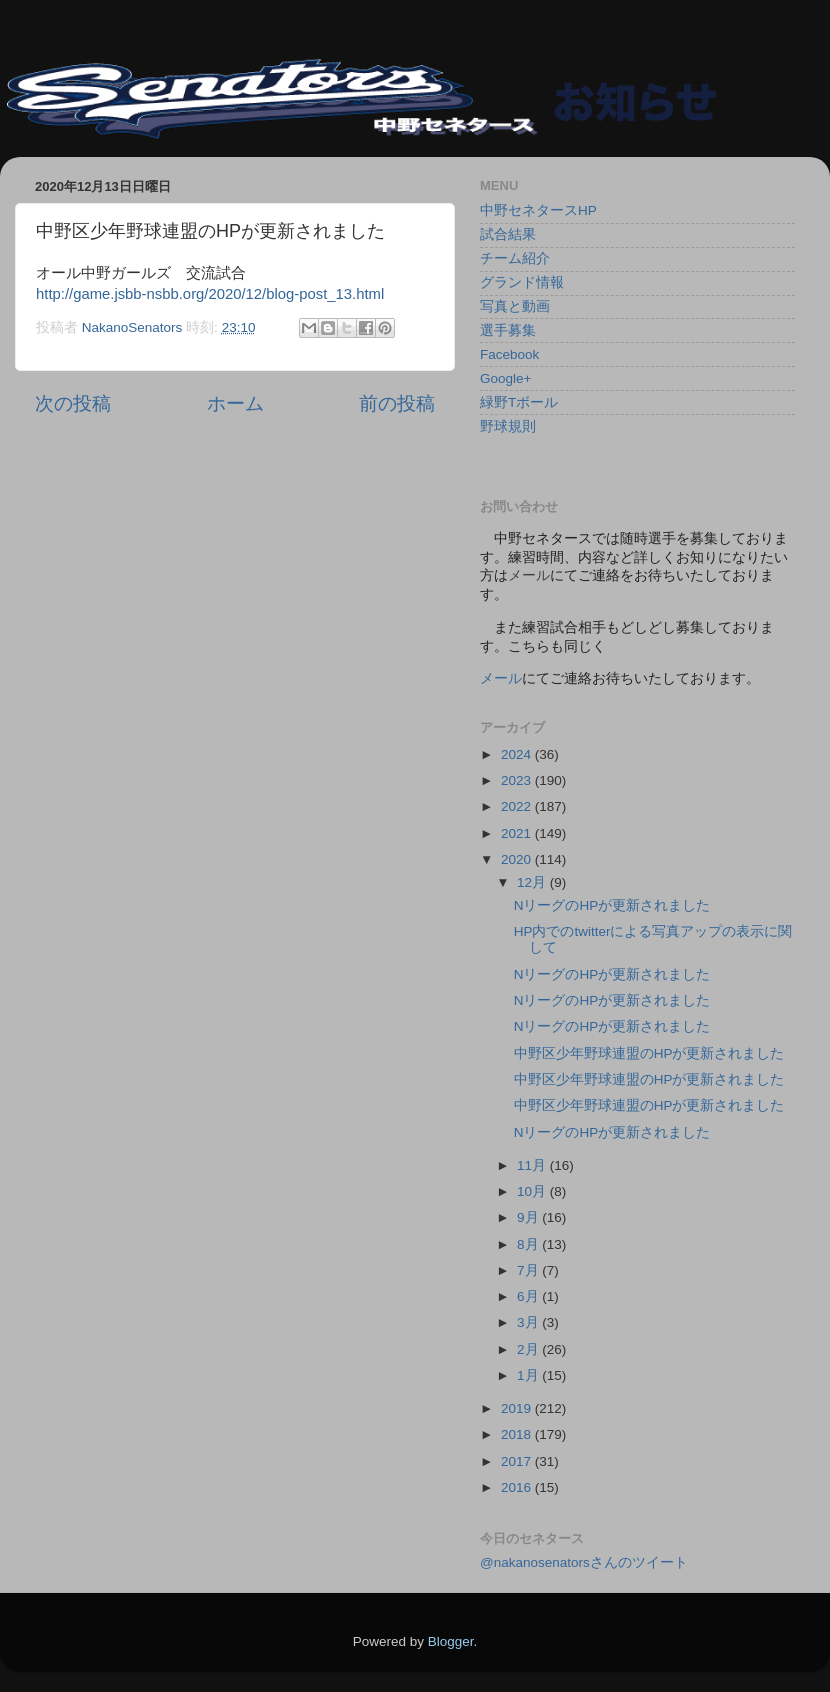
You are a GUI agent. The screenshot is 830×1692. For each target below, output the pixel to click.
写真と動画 (515, 306)
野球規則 (508, 426)
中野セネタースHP (538, 210)
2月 (529, 1349)
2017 (518, 1461)
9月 (529, 1217)
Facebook (509, 354)
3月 (529, 1322)
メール (501, 678)
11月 (533, 1165)
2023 (518, 780)
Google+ (505, 378)
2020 (518, 859)
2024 (518, 754)
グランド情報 (522, 282)
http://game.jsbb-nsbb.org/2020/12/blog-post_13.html (210, 294)
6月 (529, 1296)
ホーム (235, 403)
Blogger (451, 1641)
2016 (518, 1487)
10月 (533, 1191)
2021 (518, 833)
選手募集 (508, 330)
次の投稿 (73, 403)
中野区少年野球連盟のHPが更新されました (649, 1053)
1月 (529, 1375)
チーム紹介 (515, 258)
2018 (518, 1434)
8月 (529, 1244)
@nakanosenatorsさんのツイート (584, 1562)
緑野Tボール (519, 402)
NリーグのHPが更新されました (612, 905)
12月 (533, 882)
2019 (518, 1408)
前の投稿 (397, 403)
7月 (529, 1270)
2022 (518, 806)
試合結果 (508, 234)
